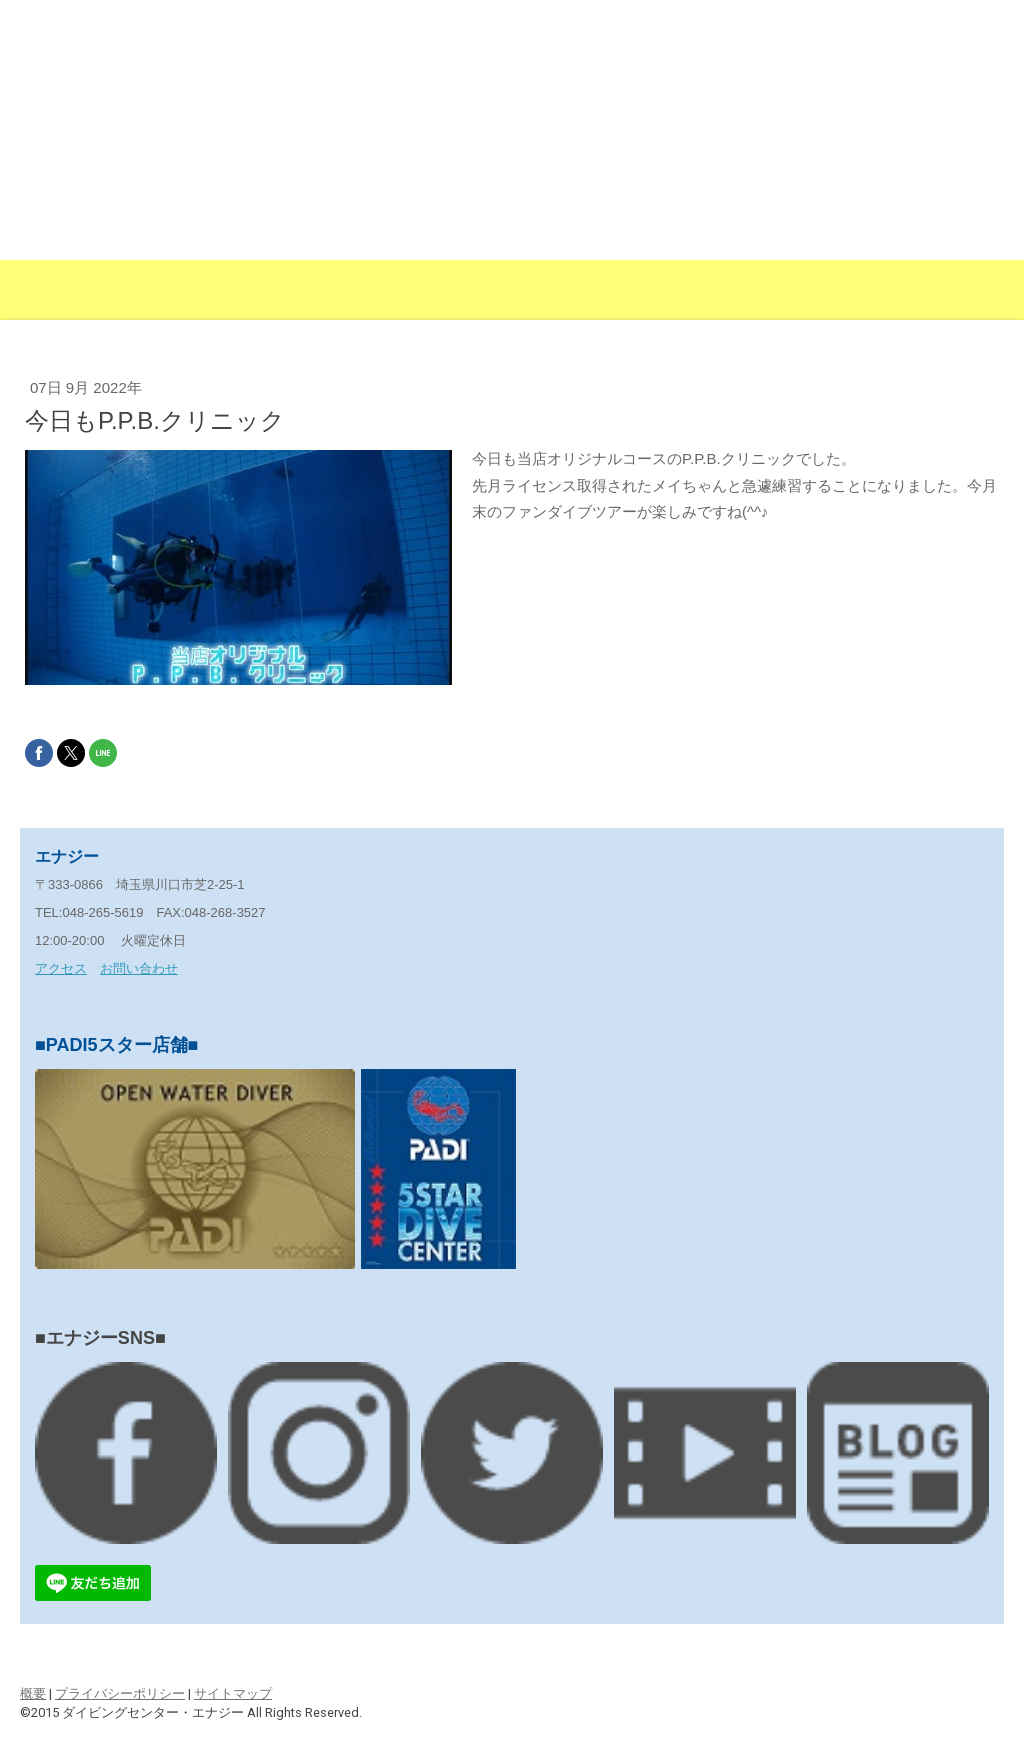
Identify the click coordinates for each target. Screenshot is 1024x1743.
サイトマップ (233, 1693)
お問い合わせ (139, 968)
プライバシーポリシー (120, 1693)
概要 (33, 1693)
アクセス (61, 968)
